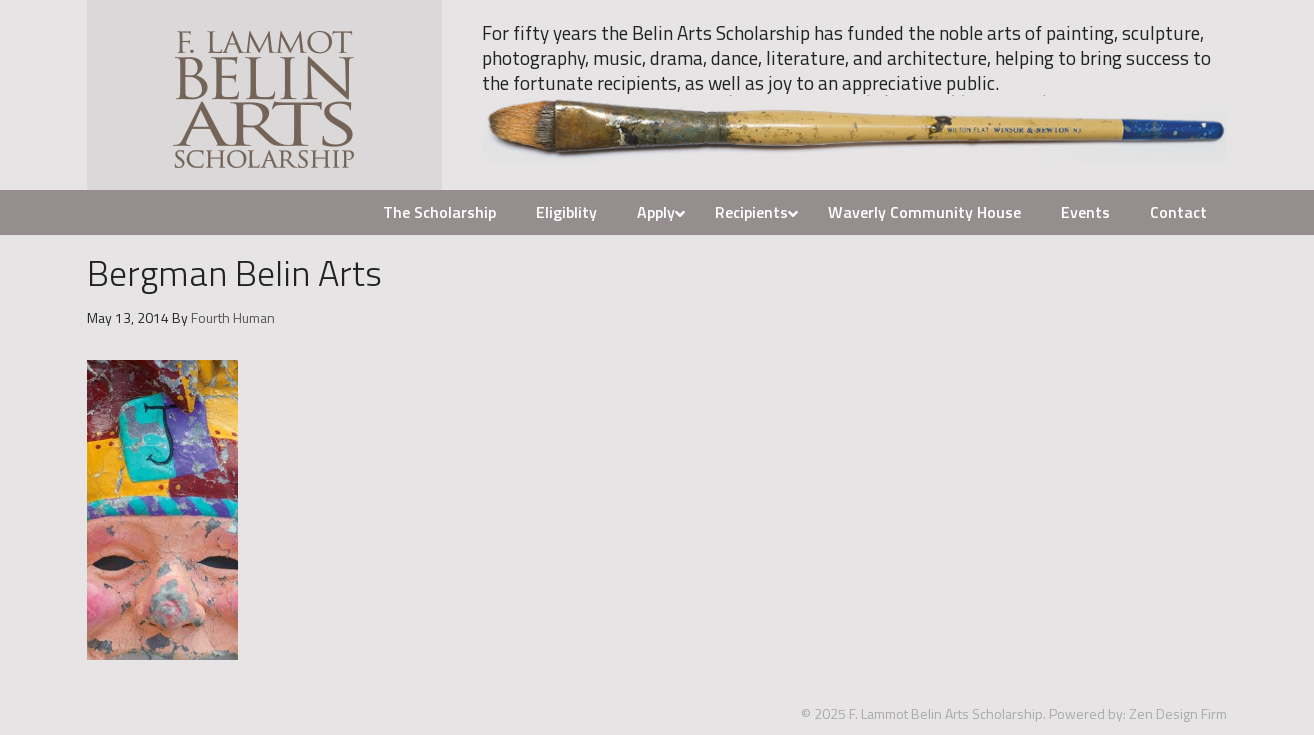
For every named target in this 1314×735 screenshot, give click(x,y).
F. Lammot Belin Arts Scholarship (264, 95)
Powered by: (1087, 713)
